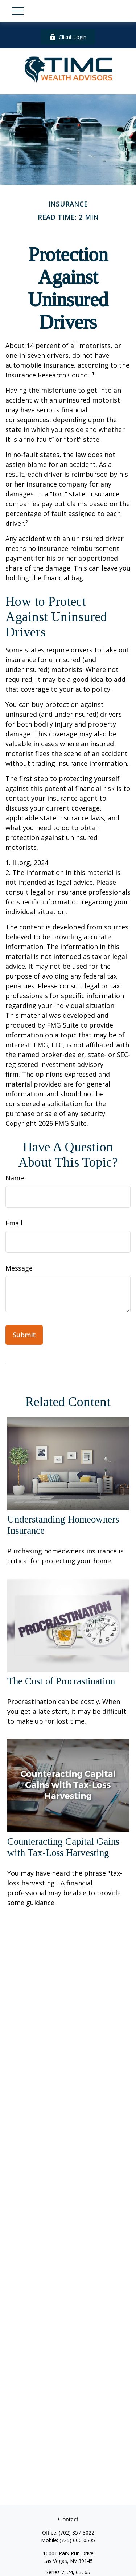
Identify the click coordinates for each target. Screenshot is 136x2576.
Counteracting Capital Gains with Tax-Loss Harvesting (63, 1847)
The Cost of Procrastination (61, 1681)
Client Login (68, 36)
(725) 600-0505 (77, 2540)
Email (13, 1223)
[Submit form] (24, 1335)
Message (19, 1268)
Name (14, 1177)
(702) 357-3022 (76, 2532)
